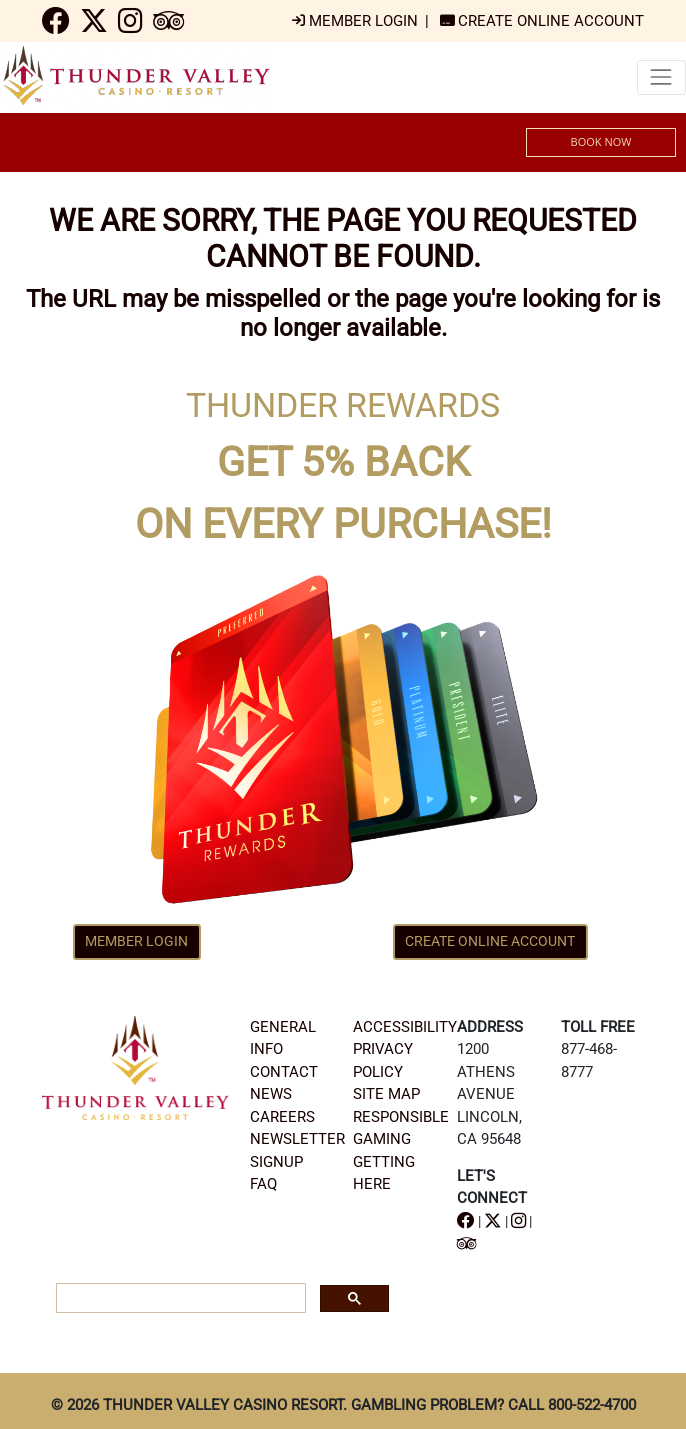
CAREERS (282, 1117)
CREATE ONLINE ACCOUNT (490, 941)
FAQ (263, 1184)
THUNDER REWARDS (343, 405)
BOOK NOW (601, 141)
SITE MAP (386, 1094)
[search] (179, 1299)
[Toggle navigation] (661, 77)
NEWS (271, 1094)
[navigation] (56, 26)
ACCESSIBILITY (405, 1027)
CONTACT (284, 1072)
